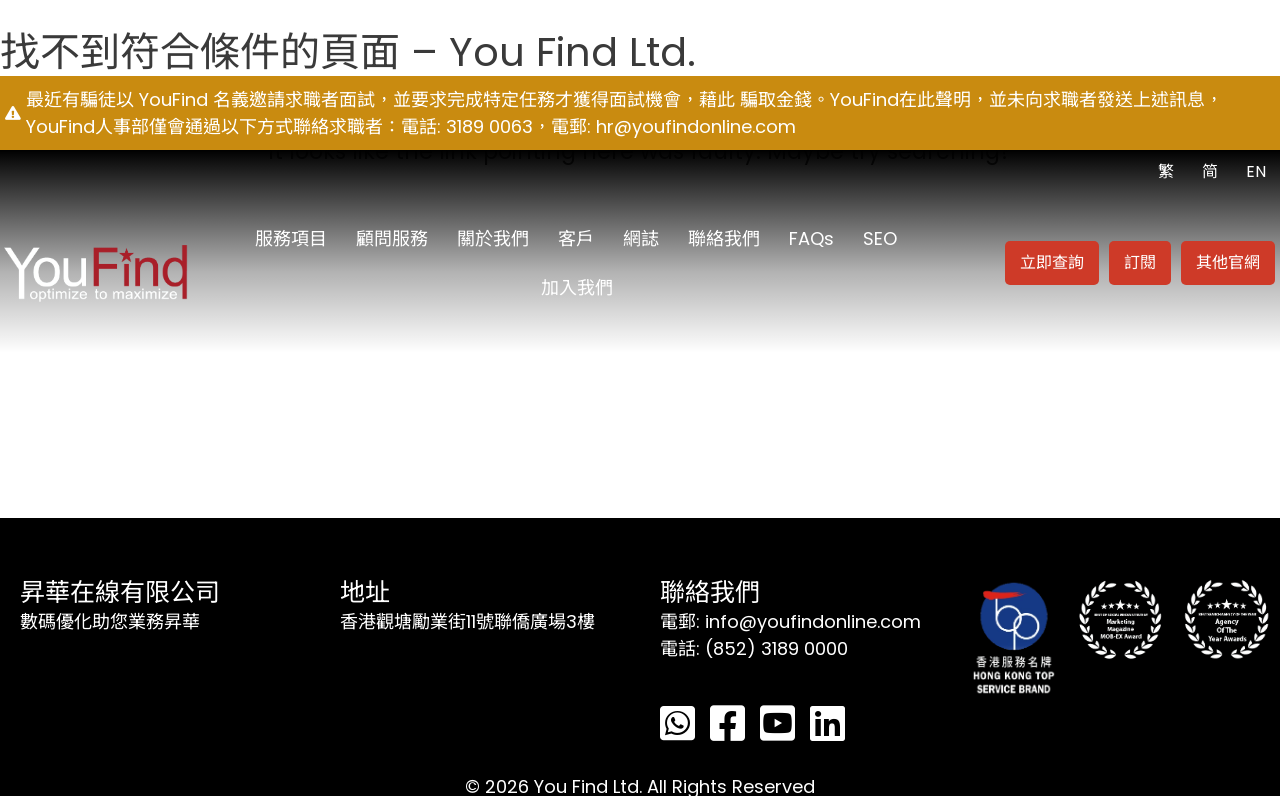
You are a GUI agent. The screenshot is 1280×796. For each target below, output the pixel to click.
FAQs (811, 238)
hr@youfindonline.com (696, 126)
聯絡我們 (724, 238)
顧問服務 (392, 238)
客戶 (576, 238)
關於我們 (493, 238)
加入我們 (577, 287)
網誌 (641, 238)
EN (1256, 171)
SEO (880, 238)
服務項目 (291, 238)
